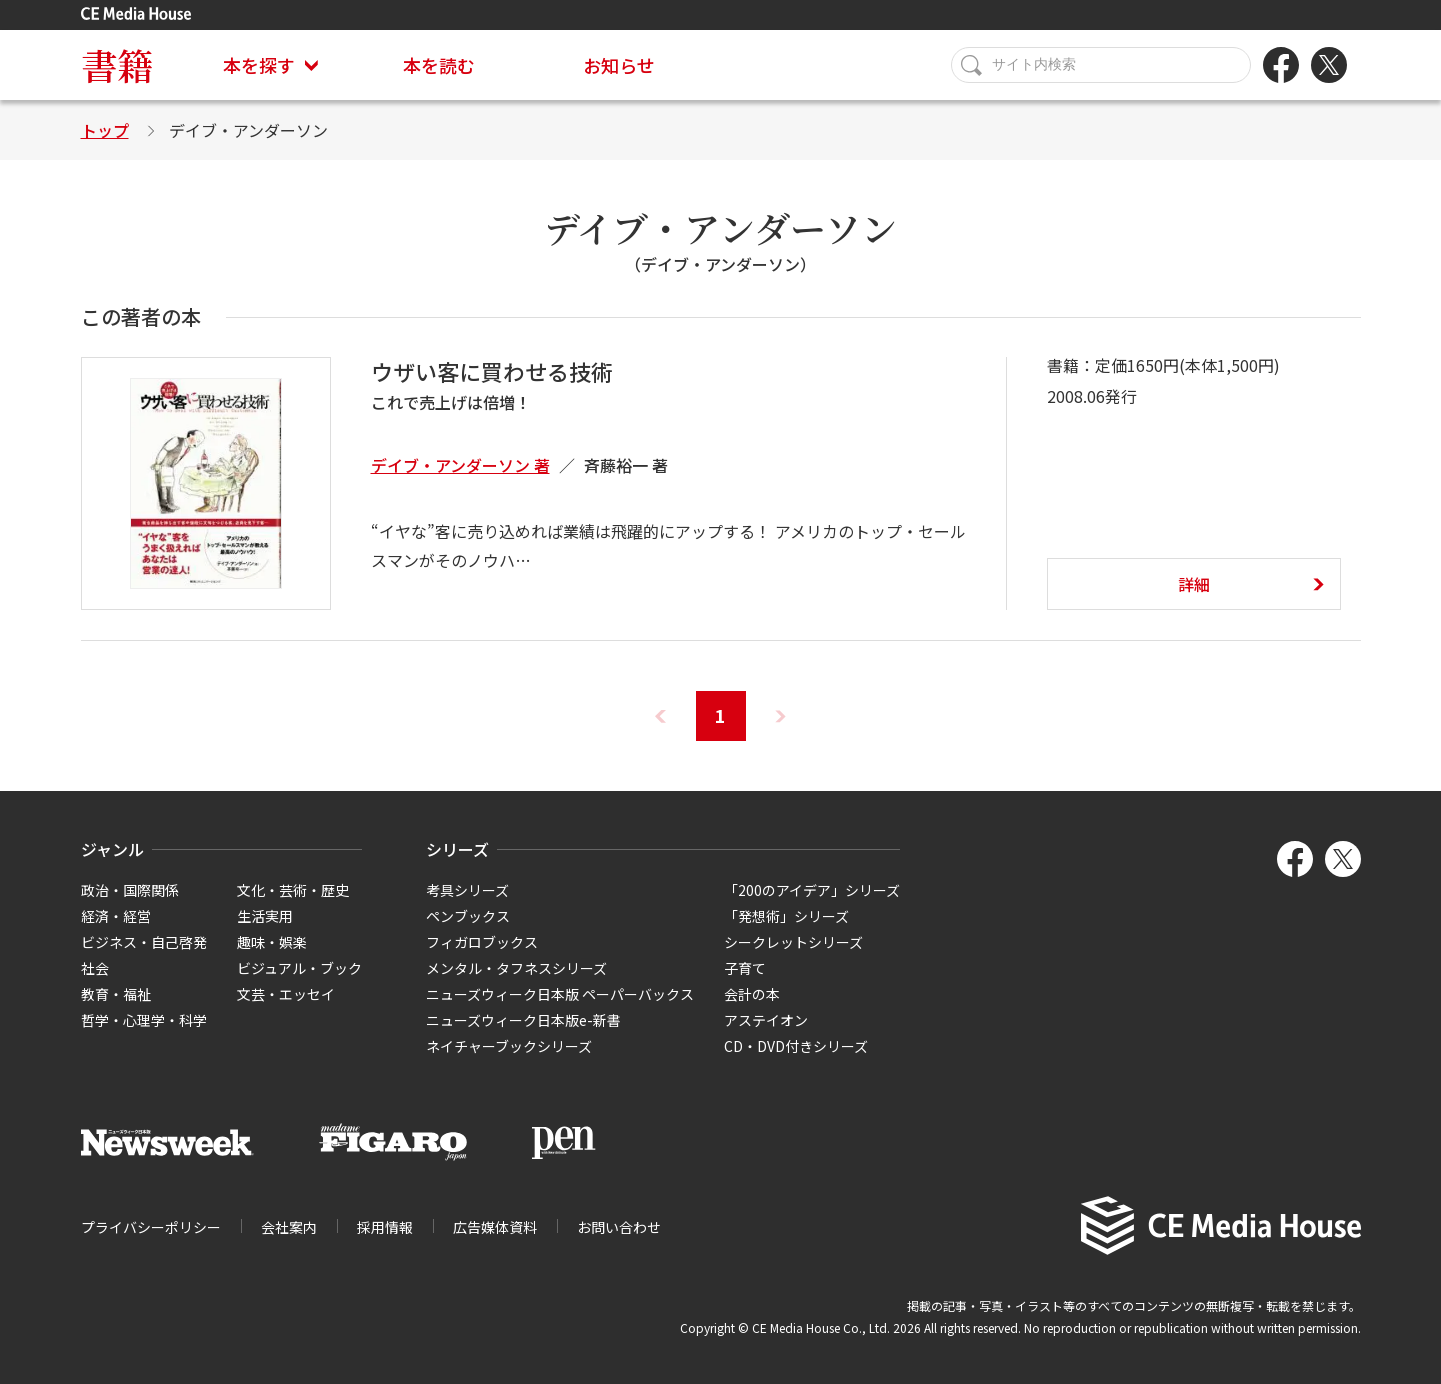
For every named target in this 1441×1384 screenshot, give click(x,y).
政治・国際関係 (130, 890)
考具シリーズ (467, 890)
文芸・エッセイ (286, 994)
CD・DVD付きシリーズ (796, 1046)
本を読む (439, 65)
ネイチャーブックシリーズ (509, 1046)
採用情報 (385, 1227)
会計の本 (752, 994)
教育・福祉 (116, 994)
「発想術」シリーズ (786, 916)
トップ (105, 130)
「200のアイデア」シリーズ (812, 890)
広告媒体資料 (495, 1227)
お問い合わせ (619, 1227)
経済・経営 (116, 916)
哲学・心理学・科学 (144, 1020)
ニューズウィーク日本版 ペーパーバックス (560, 994)
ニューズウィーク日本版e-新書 (523, 1020)
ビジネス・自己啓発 (144, 942)
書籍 (117, 64)
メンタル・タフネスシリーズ (516, 968)
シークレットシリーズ (793, 942)
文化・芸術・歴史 (293, 890)
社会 (95, 968)
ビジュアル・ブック (299, 968)
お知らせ (619, 65)
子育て (745, 968)
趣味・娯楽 (272, 942)
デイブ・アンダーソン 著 (460, 465)
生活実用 (265, 916)
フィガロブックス (482, 942)
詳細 (1194, 584)
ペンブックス (468, 916)
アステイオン (766, 1020)
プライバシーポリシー (151, 1227)
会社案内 (289, 1227)
